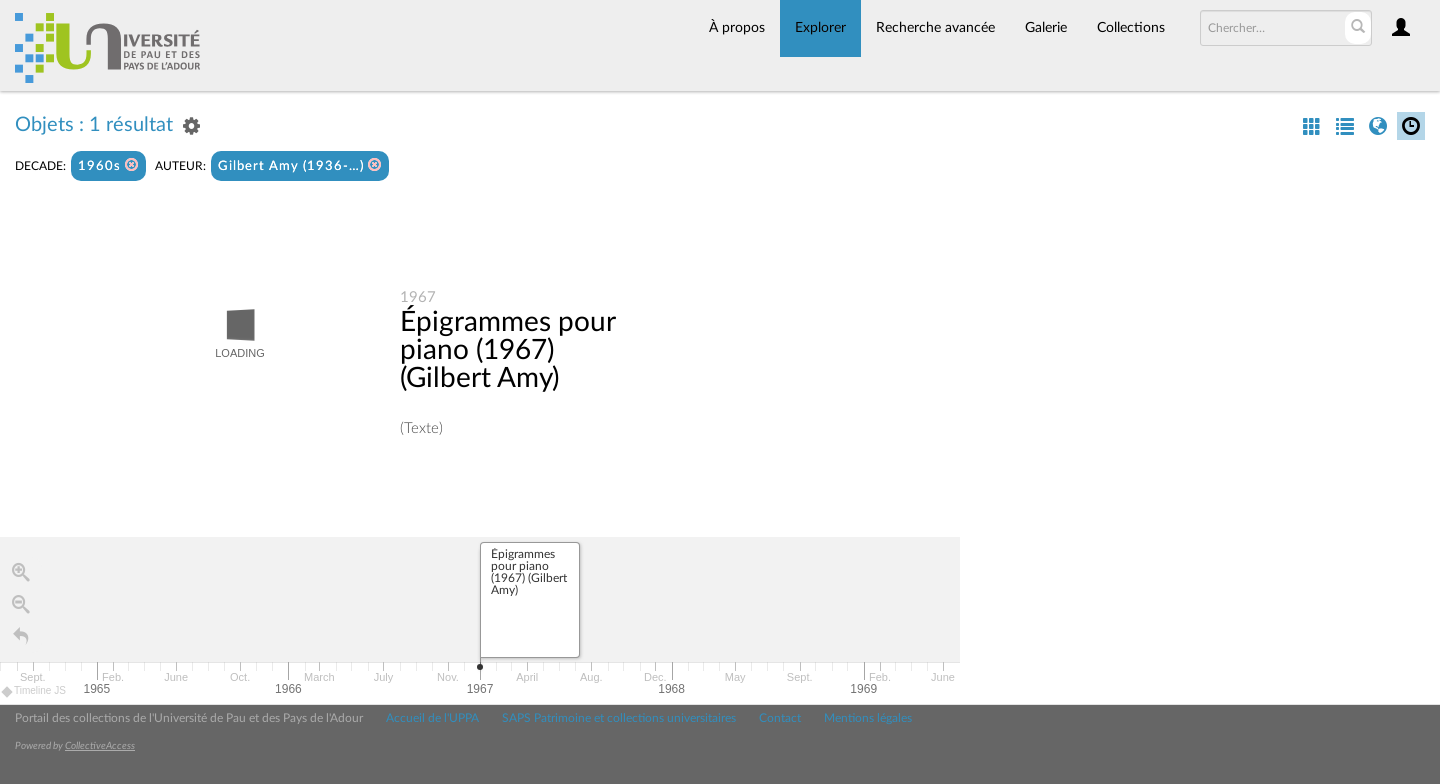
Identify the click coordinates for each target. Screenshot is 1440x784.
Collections (1131, 28)
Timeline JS (34, 691)
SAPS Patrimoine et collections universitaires (619, 718)
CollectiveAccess (100, 746)
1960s (108, 165)
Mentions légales (868, 718)
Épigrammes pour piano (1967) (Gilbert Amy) (507, 350)
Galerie (1046, 28)
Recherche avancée (935, 28)
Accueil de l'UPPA (432, 718)
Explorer (820, 28)
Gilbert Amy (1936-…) (300, 165)
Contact (780, 718)
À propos (737, 28)
